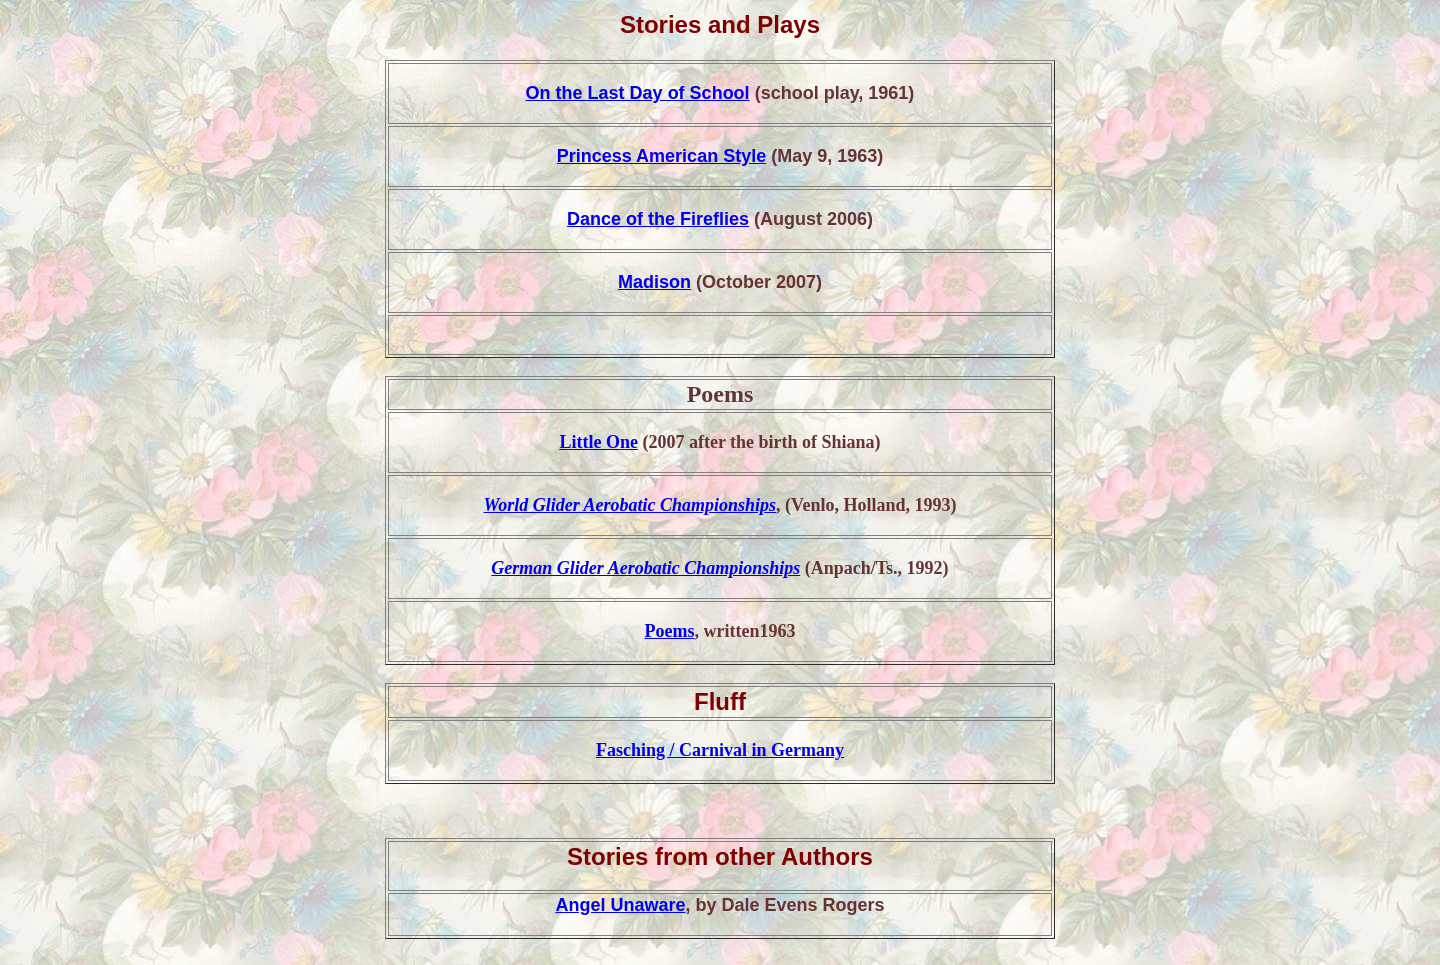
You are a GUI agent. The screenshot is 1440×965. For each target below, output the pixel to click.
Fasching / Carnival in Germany (720, 750)
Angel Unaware (620, 905)
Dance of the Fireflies (658, 219)
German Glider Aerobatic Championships (645, 568)
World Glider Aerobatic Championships (630, 505)
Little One (598, 442)
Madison (654, 282)
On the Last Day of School (638, 93)
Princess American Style (661, 156)
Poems (670, 631)
